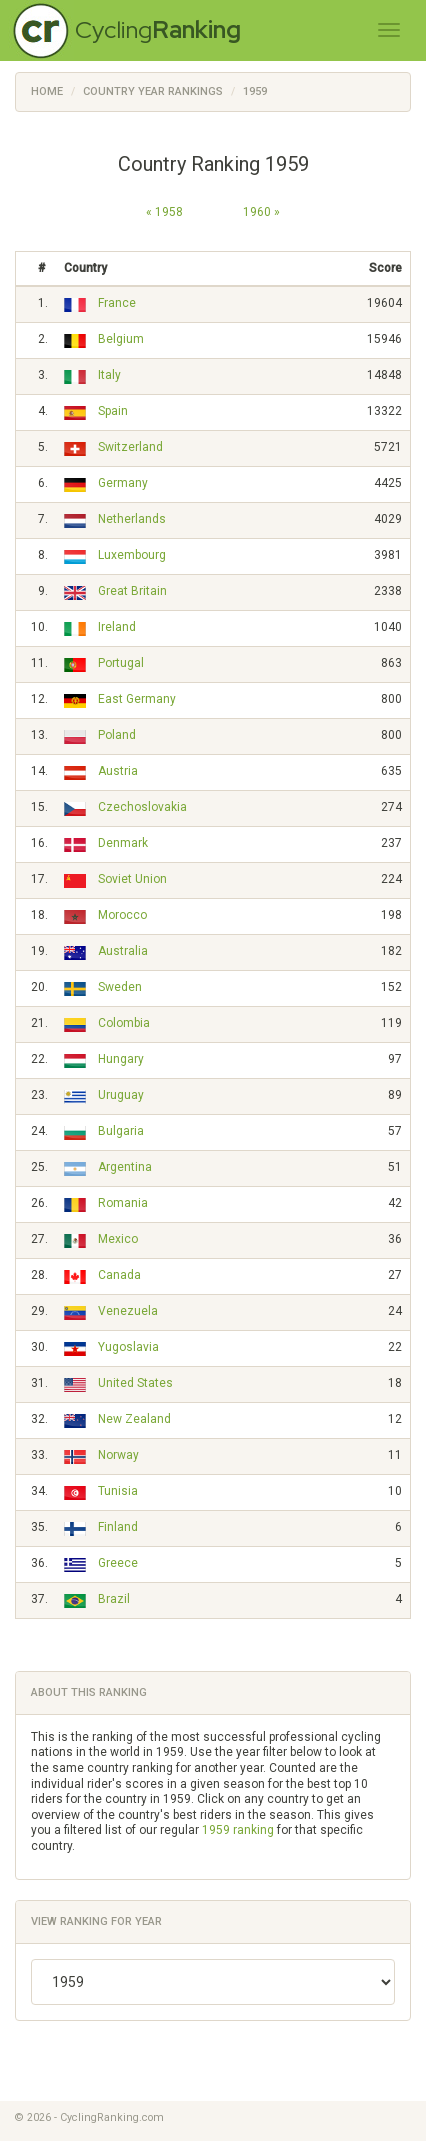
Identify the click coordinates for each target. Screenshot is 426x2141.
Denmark (123, 843)
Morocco (122, 915)
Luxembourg (132, 555)
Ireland (117, 627)
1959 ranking (238, 1830)
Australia (123, 951)
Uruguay (121, 1095)
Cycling (158, 29)
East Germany (137, 699)
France (117, 303)
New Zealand (134, 1419)
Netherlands (132, 519)
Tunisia (118, 1491)
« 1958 (164, 212)
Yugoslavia (128, 1347)
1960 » (261, 212)
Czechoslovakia (142, 807)
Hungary (121, 1059)
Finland (118, 1527)
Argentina (125, 1167)
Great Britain (132, 591)
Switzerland (130, 447)
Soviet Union (132, 879)
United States (135, 1383)
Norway (118, 1455)
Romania (123, 1203)
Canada (119, 1275)
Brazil (114, 1599)
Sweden (120, 987)
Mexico (118, 1239)
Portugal (121, 663)
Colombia (124, 1023)
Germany (123, 483)
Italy (109, 375)
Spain (113, 411)
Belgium (121, 339)
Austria (118, 771)
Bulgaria (121, 1131)
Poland (117, 735)
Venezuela (128, 1311)
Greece (118, 1563)
